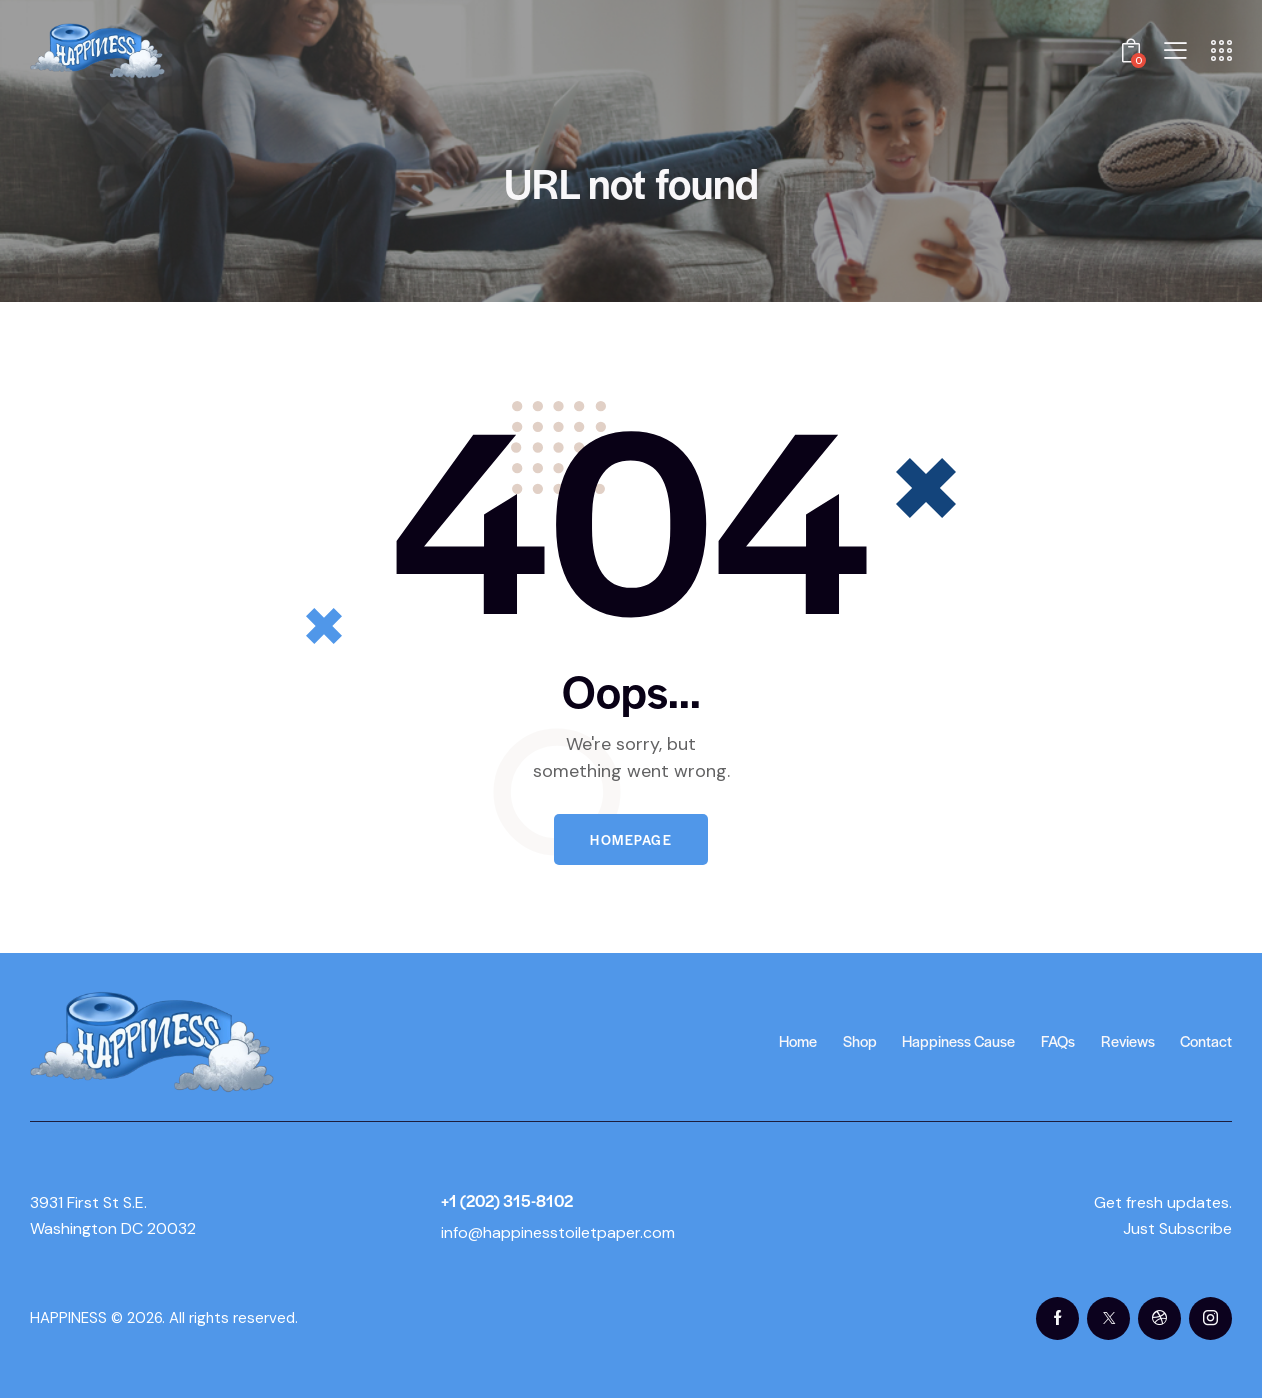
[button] (1175, 50)
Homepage (631, 839)
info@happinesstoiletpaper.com (558, 1232)
